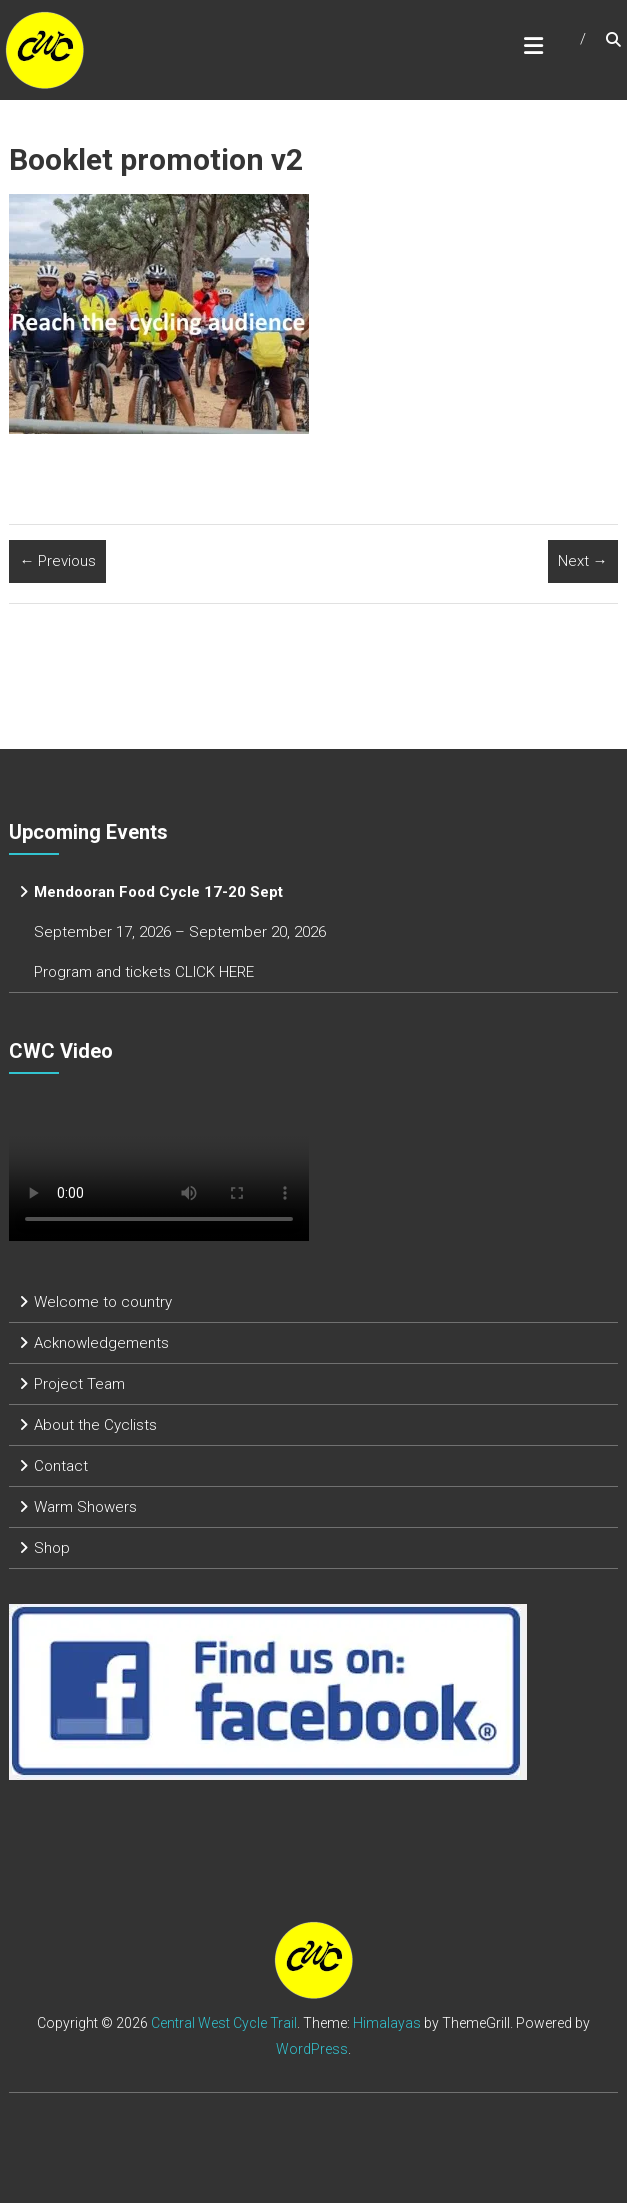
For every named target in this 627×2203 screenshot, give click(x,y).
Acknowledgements (101, 1343)
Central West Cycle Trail (224, 2023)
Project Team (79, 1384)
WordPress (312, 2049)
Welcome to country (103, 1302)
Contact (61, 1466)
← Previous (57, 561)
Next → (583, 561)
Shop (52, 1548)
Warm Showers (85, 1507)
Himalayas (387, 2023)
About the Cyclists (95, 1425)
